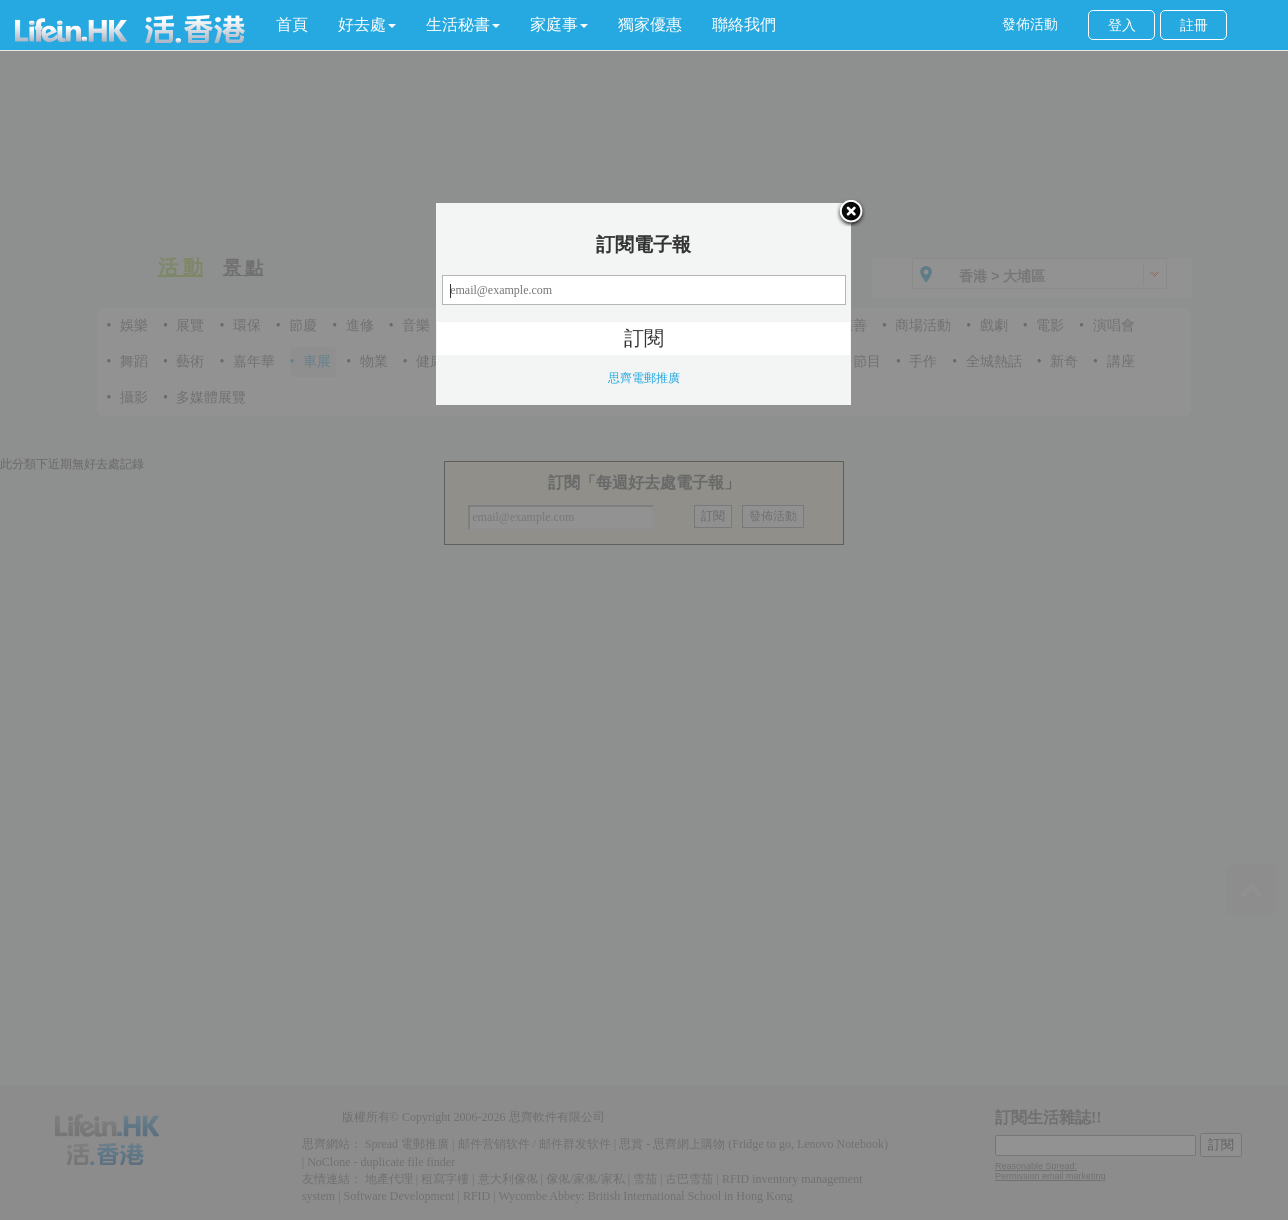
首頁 (292, 24)
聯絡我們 (744, 24)
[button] (367, 25)
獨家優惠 (650, 24)
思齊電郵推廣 (644, 378)
